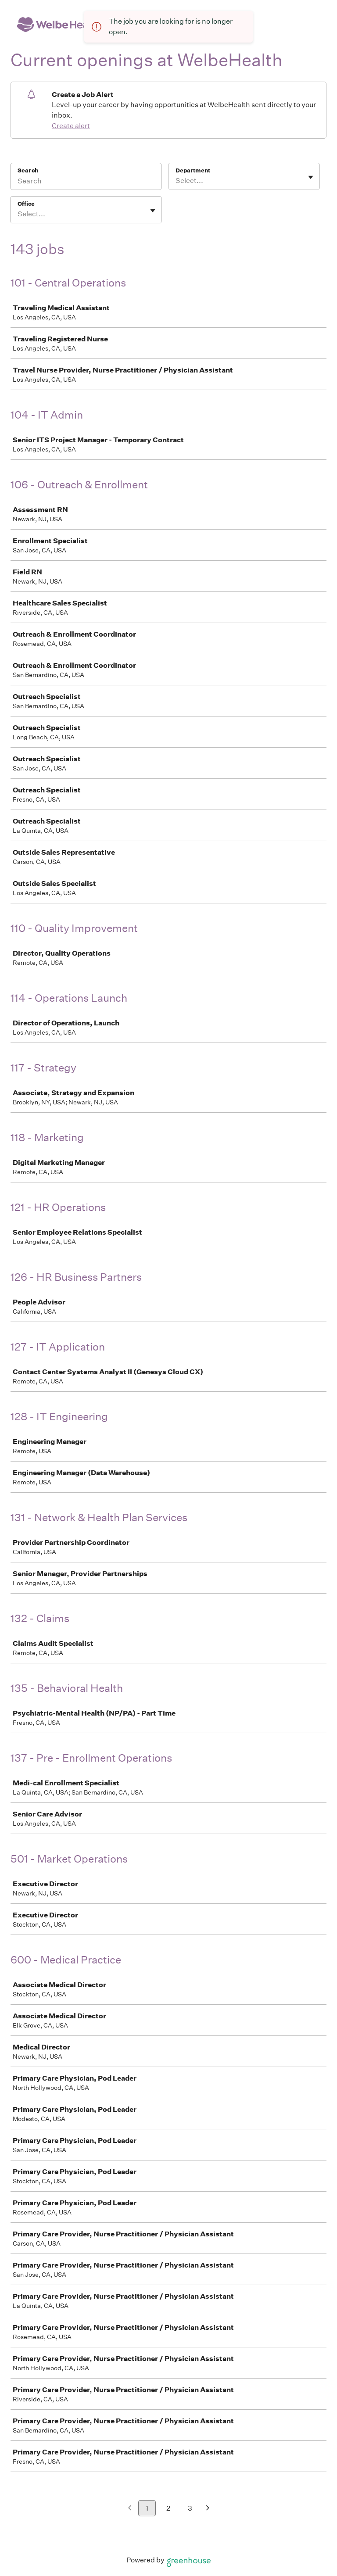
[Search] (86, 182)
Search (28, 170)
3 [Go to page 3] (190, 2508)
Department (193, 170)
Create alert (71, 126)
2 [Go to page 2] (168, 2508)
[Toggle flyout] (310, 177)
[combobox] (176, 181)
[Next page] (207, 2508)
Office (26, 204)
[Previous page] (129, 2508)
